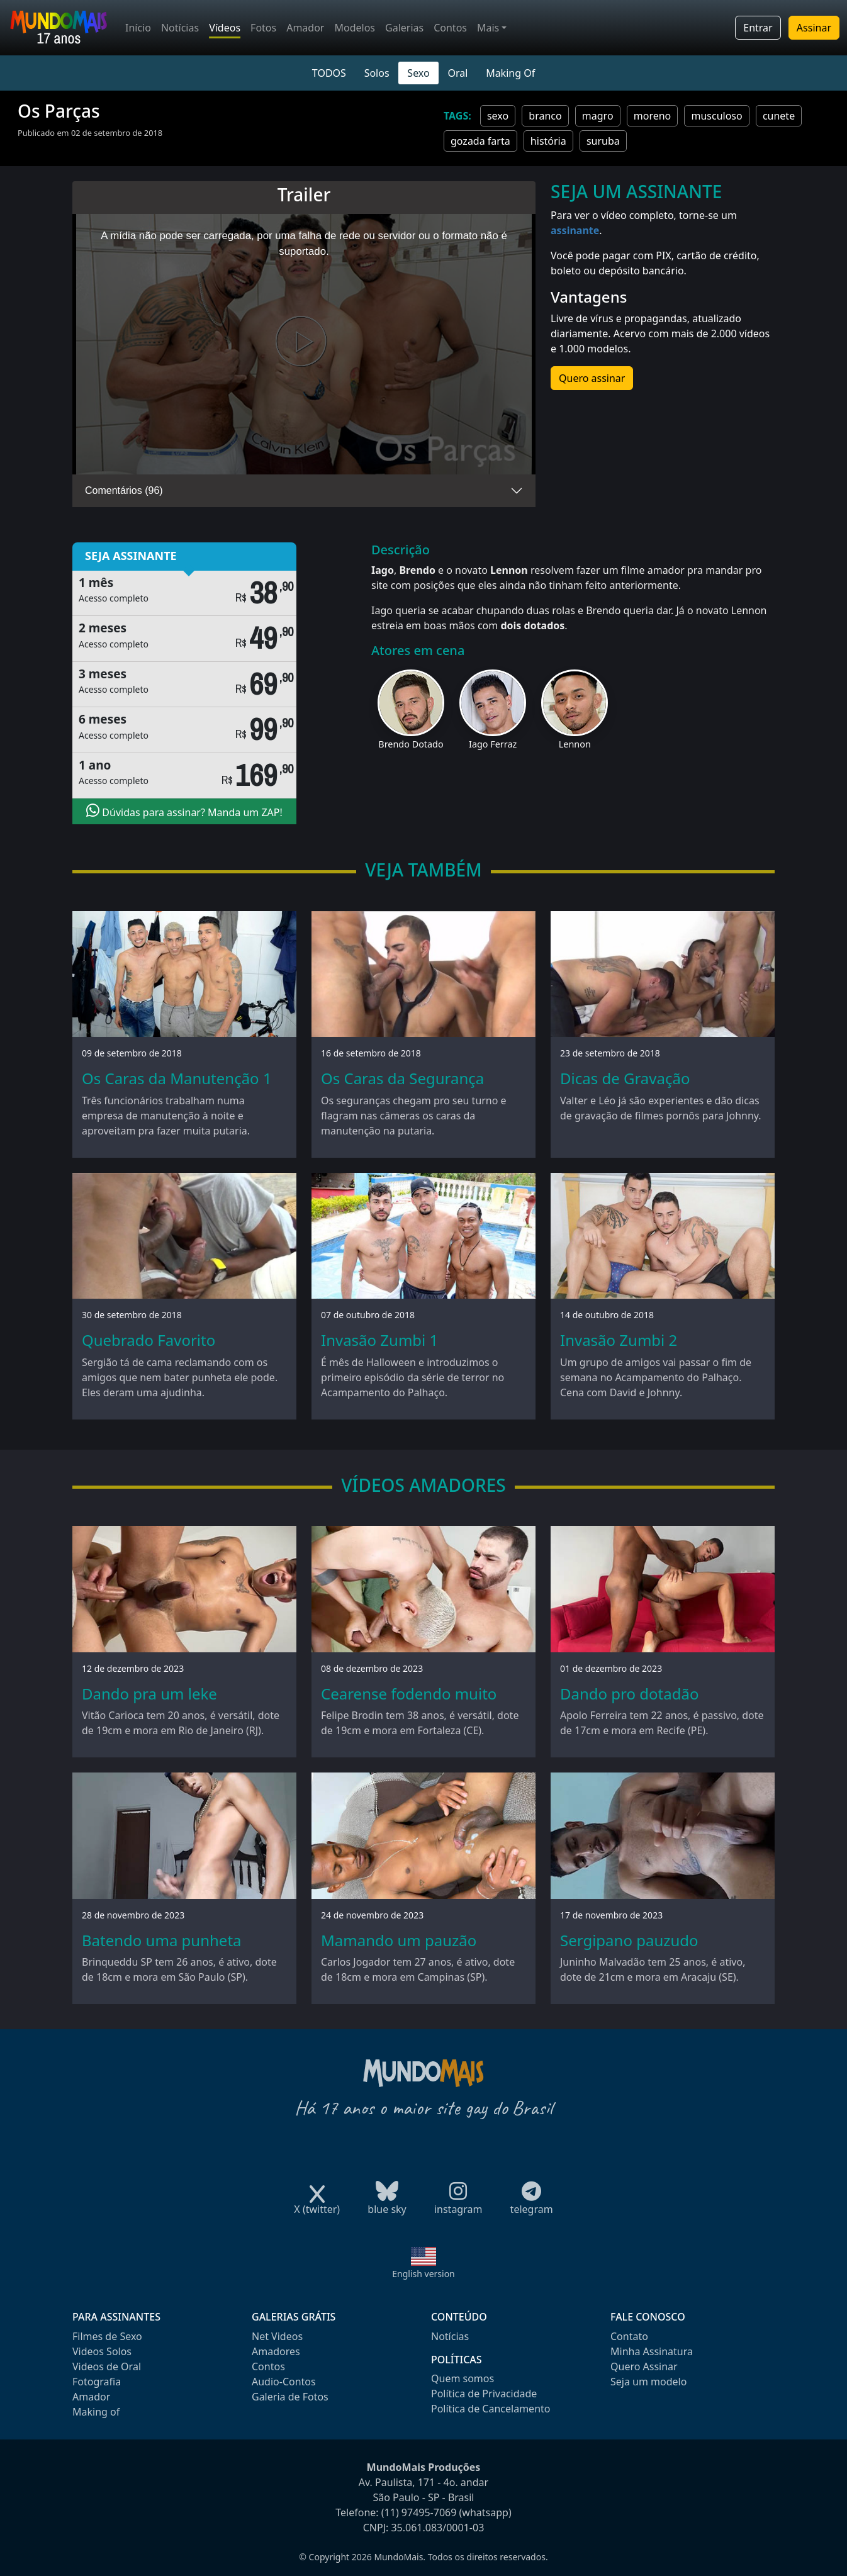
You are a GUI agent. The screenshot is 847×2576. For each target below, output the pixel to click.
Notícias (180, 28)
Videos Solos (102, 2351)
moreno (652, 116)
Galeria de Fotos (290, 2397)
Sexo (418, 73)
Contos (450, 28)
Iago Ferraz (493, 744)
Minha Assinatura (651, 2351)
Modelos (354, 28)
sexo (497, 116)
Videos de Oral (106, 2366)
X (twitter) (317, 2205)
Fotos (263, 28)
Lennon (575, 744)
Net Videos (277, 2336)
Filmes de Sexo (107, 2336)
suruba (603, 141)
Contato (629, 2336)
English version (423, 2274)
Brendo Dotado (410, 744)
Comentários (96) (124, 490)
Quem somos (462, 2378)
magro (598, 116)
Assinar (814, 28)
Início (138, 28)
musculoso (716, 116)
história (548, 141)
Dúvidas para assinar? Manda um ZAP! (184, 811)
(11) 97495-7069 (419, 2512)
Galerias (404, 28)
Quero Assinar (644, 2366)
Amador (305, 28)
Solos (377, 73)
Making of (96, 2412)
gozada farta (480, 141)
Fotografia (96, 2381)
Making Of (510, 73)
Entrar (757, 28)
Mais (488, 28)
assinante (575, 230)
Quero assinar (592, 378)
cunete (779, 116)
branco (545, 116)
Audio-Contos (284, 2381)
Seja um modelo (648, 2381)
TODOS (329, 73)
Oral (457, 73)
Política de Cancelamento (490, 2409)
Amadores (276, 2351)
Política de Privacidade (484, 2393)
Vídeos (224, 28)
